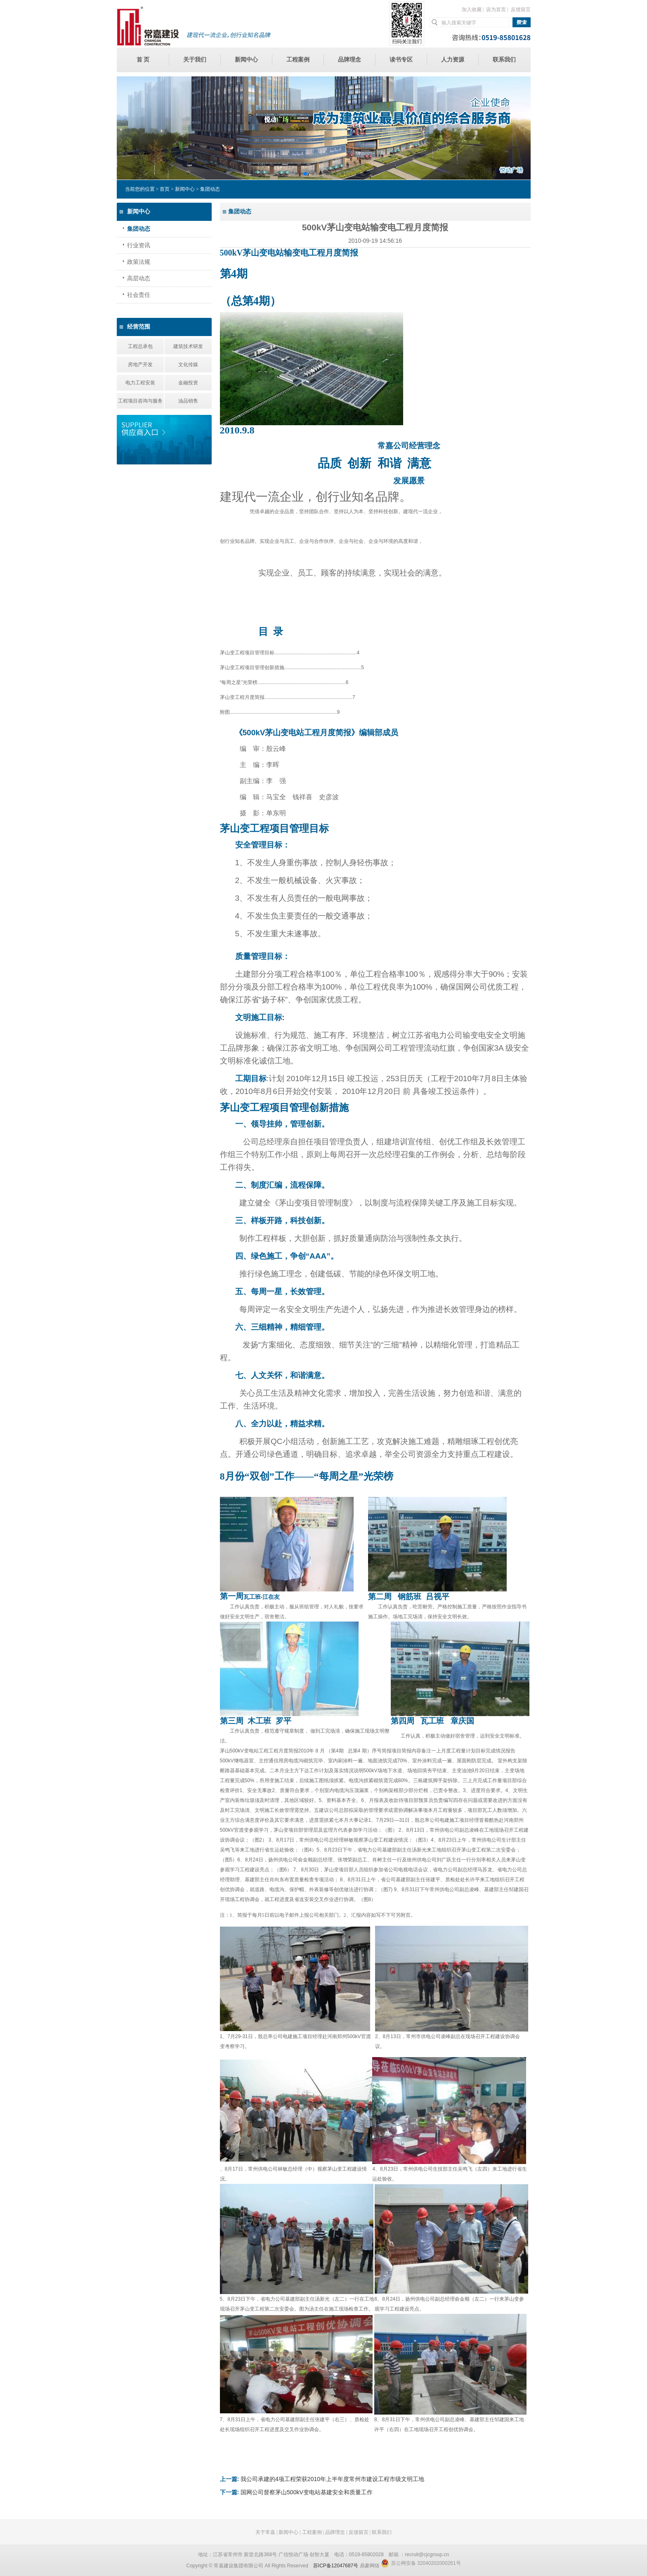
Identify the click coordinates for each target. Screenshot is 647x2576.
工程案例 (297, 60)
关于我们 (194, 60)
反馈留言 (521, 9)
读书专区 (401, 60)
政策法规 (138, 262)
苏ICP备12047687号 (335, 2566)
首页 (165, 189)
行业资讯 (138, 245)
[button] (305, 173)
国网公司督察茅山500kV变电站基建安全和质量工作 (307, 2492)
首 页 (143, 60)
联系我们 (504, 60)
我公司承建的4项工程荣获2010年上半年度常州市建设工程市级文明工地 (332, 2479)
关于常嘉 (265, 2532)
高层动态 (138, 278)
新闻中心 (246, 60)
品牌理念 (349, 60)
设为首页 (496, 9)
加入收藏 (472, 9)
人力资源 (452, 60)
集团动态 (138, 229)
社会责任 (138, 295)
